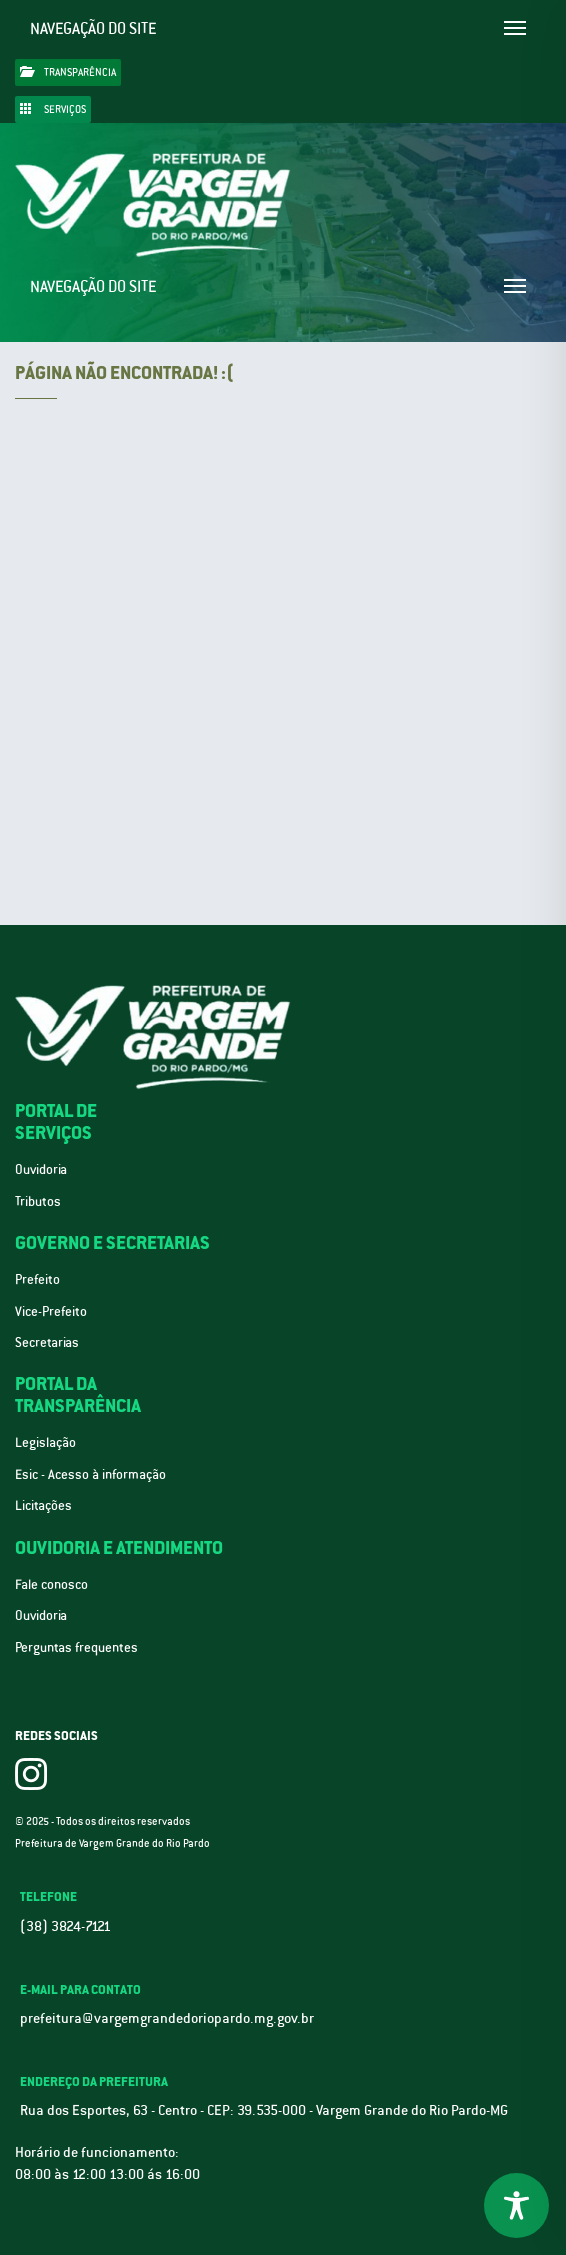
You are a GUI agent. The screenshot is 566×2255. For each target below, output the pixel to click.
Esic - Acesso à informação (90, 1474)
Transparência (68, 72)
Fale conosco (51, 1584)
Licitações (43, 1505)
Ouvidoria (41, 1169)
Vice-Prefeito (51, 1311)
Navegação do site (93, 28)
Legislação (45, 1442)
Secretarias (47, 1342)
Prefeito (37, 1279)
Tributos (38, 1201)
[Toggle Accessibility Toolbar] (516, 2205)
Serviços (53, 109)
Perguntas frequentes (76, 1647)
